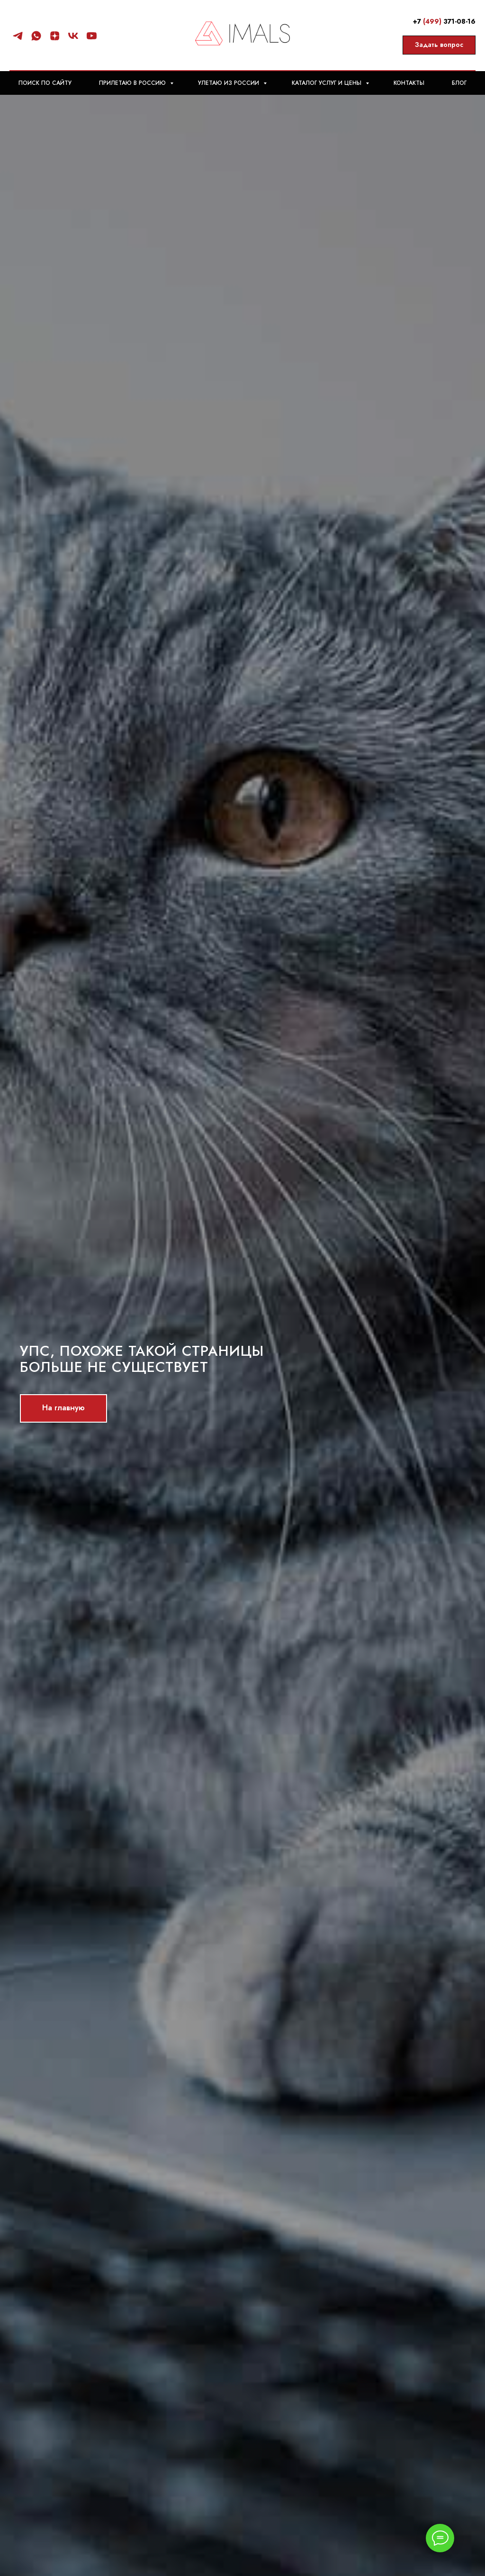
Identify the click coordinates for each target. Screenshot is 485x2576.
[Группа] (73, 36)
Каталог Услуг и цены (327, 83)
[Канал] (18, 36)
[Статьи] (55, 36)
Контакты (409, 83)
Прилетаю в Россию (133, 83)
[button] (439, 45)
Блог (459, 83)
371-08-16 (458, 21)
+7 (418, 21)
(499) (432, 21)
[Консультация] (36, 36)
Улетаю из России (229, 83)
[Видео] (92, 36)
